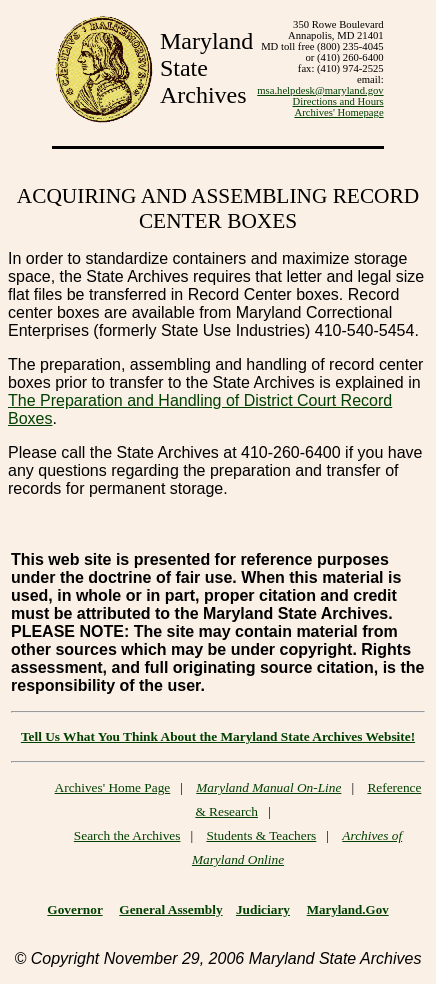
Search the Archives (127, 835)
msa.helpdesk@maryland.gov (320, 90)
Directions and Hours (338, 101)
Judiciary (263, 909)
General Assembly (170, 909)
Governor (74, 909)
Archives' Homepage (338, 112)
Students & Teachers (261, 835)
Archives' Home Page (113, 787)
